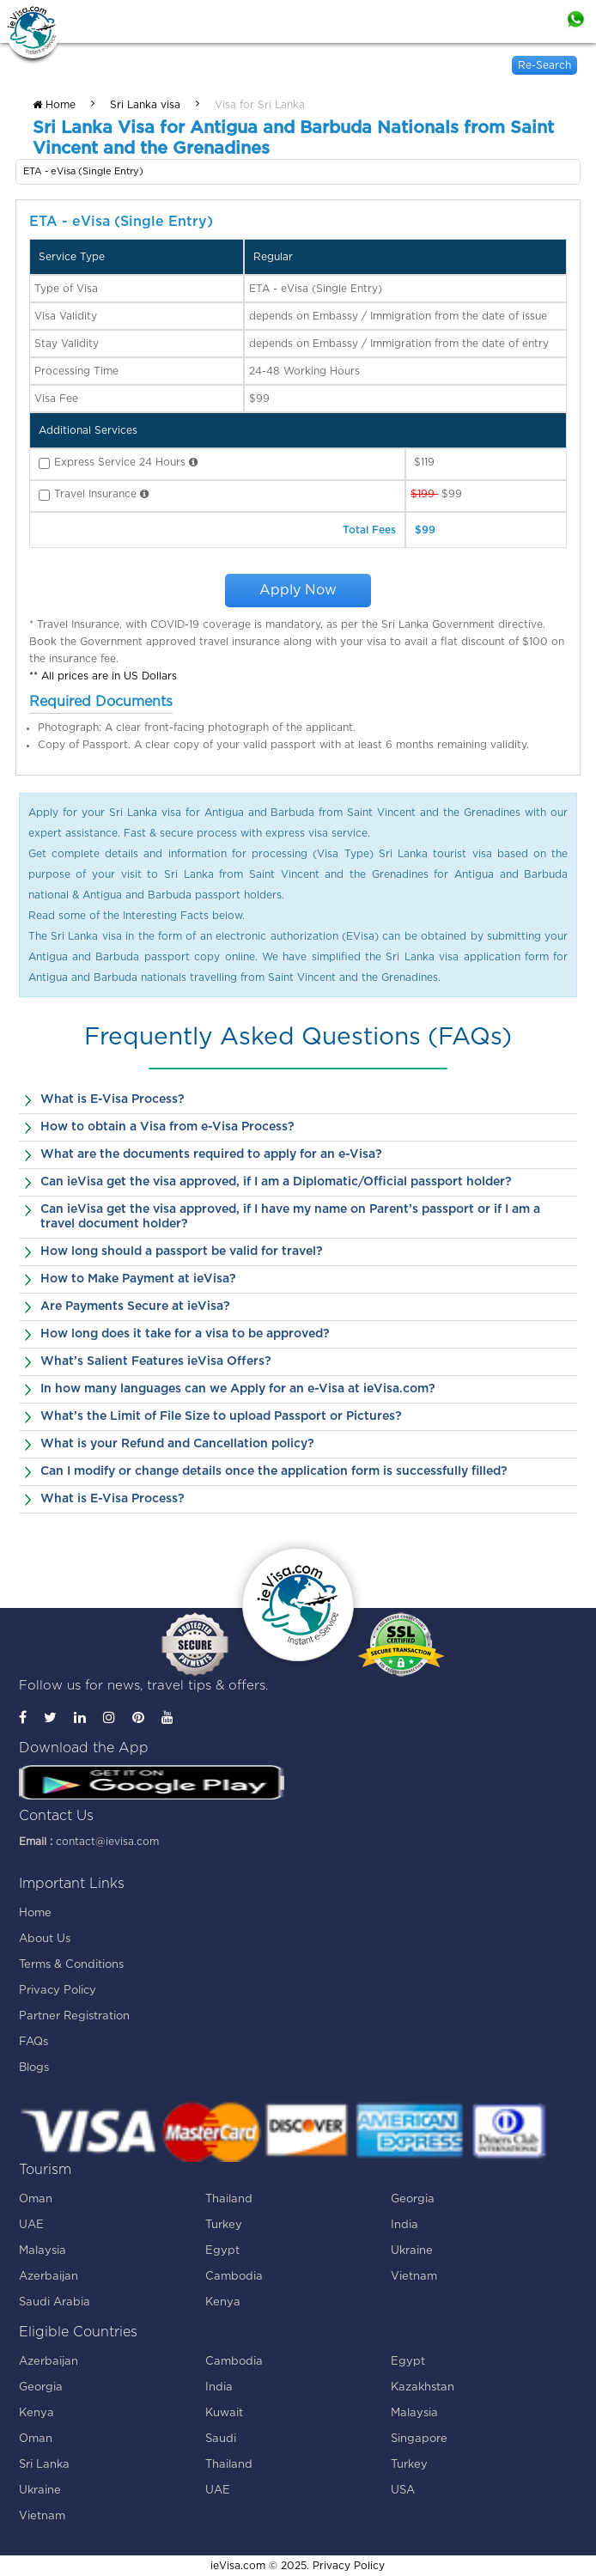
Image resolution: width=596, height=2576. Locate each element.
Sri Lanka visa (145, 105)
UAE (31, 2225)
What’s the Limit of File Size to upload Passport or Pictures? (221, 1416)
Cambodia (234, 2276)
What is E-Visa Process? (112, 1099)
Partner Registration (74, 2016)
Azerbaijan (48, 2276)
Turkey (223, 2225)
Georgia (413, 2199)
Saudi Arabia (54, 2302)
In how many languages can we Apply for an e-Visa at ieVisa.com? (237, 1389)
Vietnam (414, 2276)
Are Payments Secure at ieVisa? (135, 1306)
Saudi (220, 2439)
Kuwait (224, 2413)
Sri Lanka (44, 2464)
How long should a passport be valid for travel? (181, 1251)
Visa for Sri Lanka (260, 105)
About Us (44, 1939)
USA (403, 2490)
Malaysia (42, 2250)
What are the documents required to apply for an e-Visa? (211, 1154)
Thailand (228, 2199)
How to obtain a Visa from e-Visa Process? (167, 1127)
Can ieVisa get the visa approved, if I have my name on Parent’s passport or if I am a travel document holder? (290, 1216)
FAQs (33, 2042)
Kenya (222, 2302)
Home (54, 105)
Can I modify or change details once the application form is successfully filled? (274, 1471)
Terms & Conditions (71, 1964)
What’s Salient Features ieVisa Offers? (155, 1361)
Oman (35, 2199)
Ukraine (412, 2250)
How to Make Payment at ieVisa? (138, 1279)
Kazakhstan (422, 2387)
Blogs (34, 2068)
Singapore (419, 2439)
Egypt (222, 2250)
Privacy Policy (57, 1990)
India (404, 2225)
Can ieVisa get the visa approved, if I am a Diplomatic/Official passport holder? (276, 1182)
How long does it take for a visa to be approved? (185, 1334)
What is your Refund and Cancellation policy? (177, 1444)
